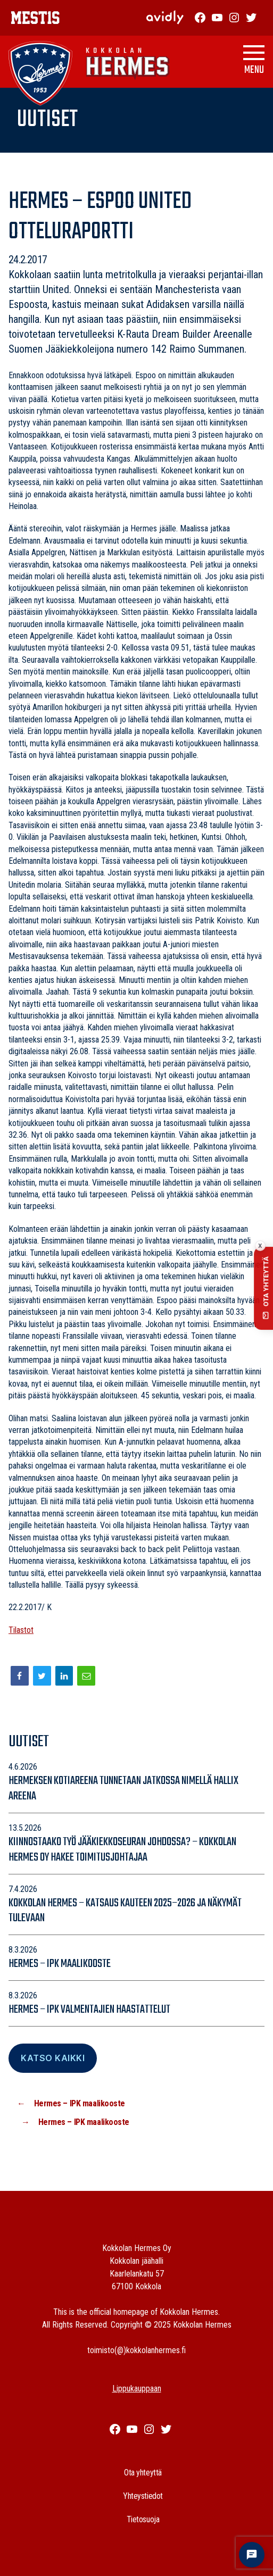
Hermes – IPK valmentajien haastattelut (89, 2009)
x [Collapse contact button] (260, 1245)
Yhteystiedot (143, 2496)
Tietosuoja (143, 2519)
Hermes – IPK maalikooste (60, 1964)
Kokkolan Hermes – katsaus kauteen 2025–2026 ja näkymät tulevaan (125, 1911)
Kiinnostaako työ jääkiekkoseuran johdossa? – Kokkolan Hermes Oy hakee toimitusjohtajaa (122, 1849)
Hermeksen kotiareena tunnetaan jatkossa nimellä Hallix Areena (123, 1788)
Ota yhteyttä (143, 2472)
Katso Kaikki (53, 2058)
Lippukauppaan (136, 2388)
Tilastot (21, 1630)
